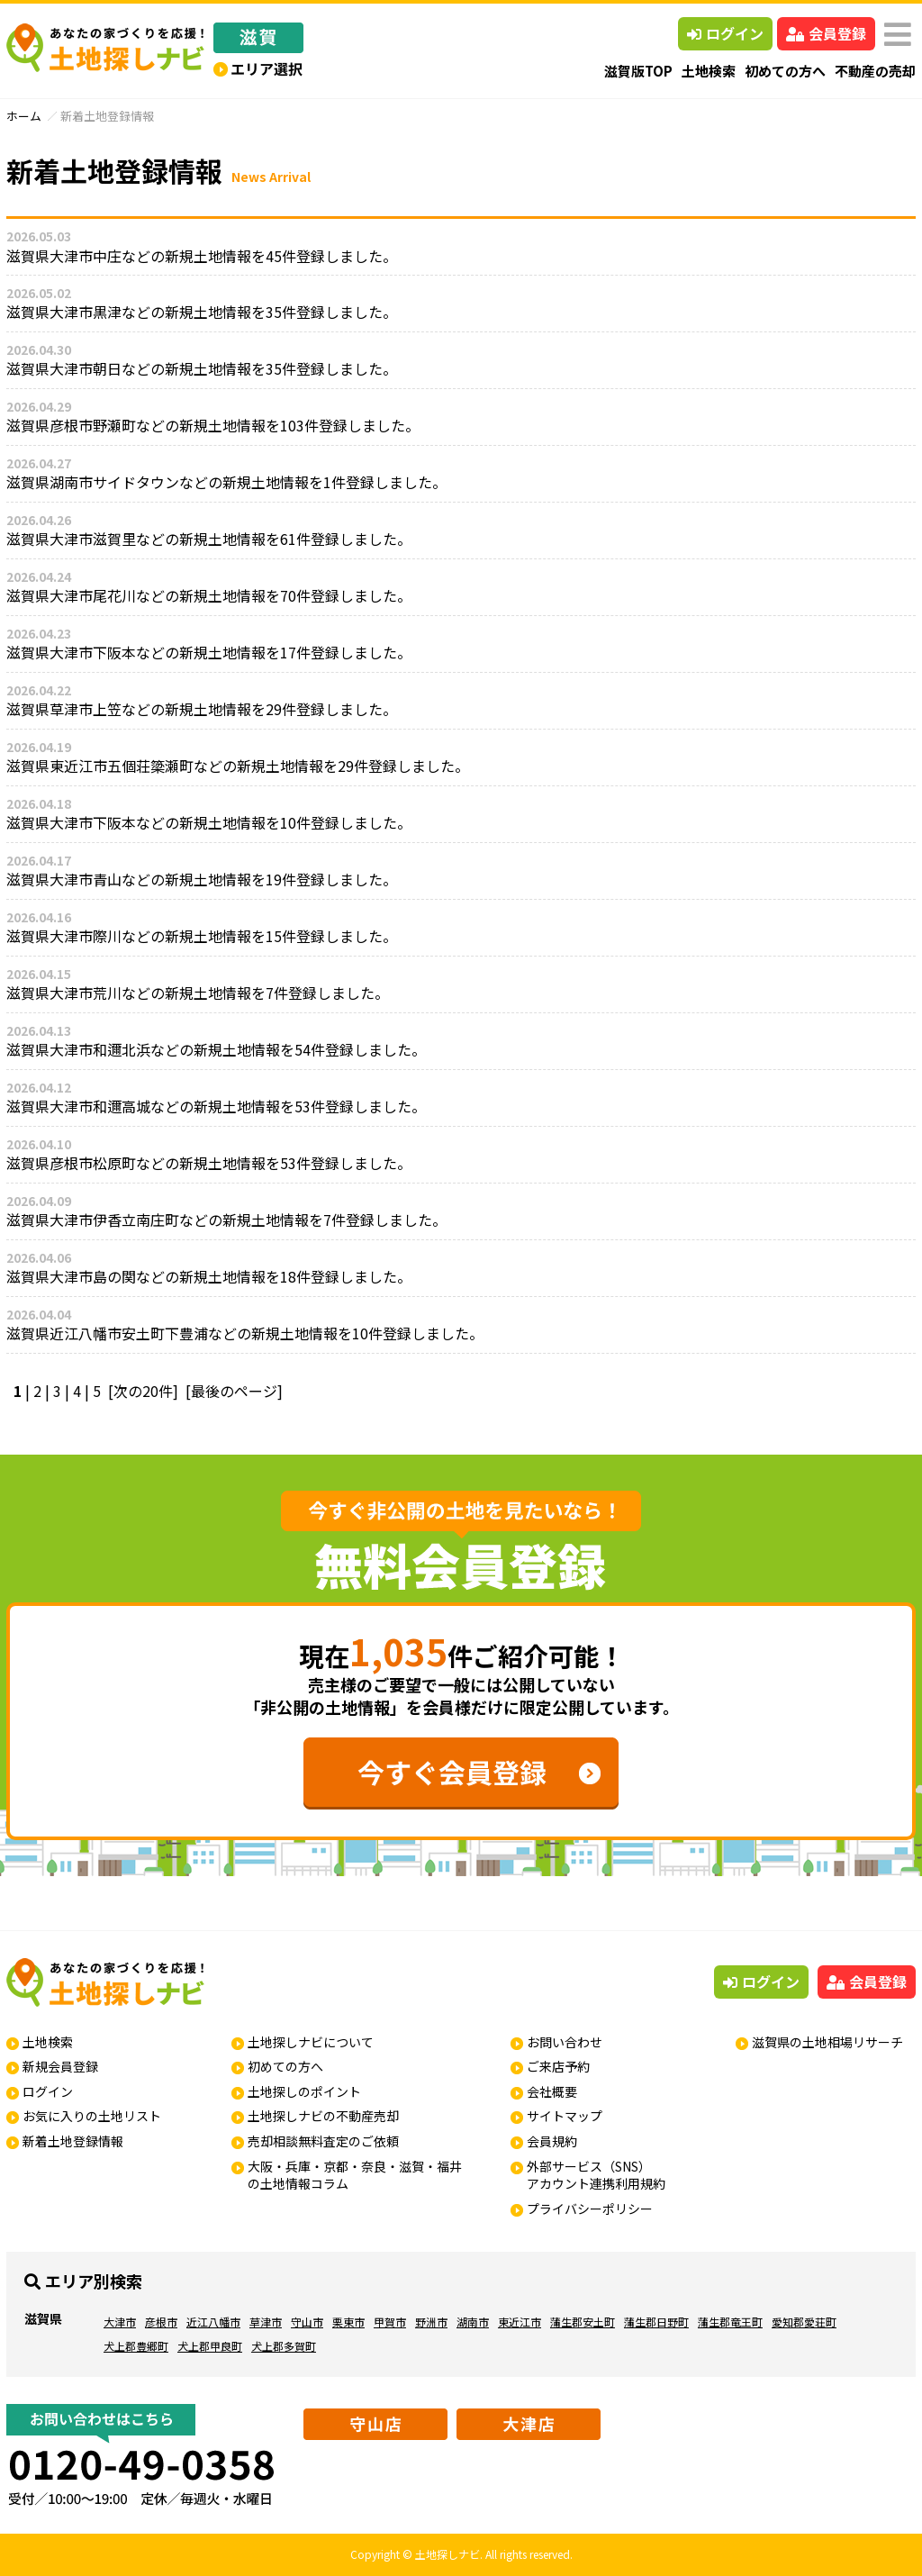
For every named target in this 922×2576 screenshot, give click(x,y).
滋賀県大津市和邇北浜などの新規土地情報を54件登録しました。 (216, 1049)
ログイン (725, 33)
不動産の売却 (875, 70)
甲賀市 (390, 2321)
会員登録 (826, 33)
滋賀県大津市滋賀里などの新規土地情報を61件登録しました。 (208, 538)
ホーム (23, 115)
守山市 (307, 2321)
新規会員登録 (60, 2066)
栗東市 (348, 2321)
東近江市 (519, 2321)
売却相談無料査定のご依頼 (323, 2141)
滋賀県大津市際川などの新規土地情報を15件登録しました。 (201, 936)
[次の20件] (143, 1390)
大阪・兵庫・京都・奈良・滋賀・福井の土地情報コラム (355, 2175)
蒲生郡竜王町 (730, 2321)
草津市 (265, 2321)
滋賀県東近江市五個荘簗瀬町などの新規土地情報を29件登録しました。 (237, 765)
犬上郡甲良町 (209, 2346)
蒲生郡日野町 (656, 2321)
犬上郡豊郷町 (136, 2346)
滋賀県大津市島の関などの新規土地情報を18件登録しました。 (208, 1276)
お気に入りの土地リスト (92, 2116)
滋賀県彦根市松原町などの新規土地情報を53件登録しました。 (208, 1163)
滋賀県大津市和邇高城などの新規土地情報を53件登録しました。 (216, 1106)
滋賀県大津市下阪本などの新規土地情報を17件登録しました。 (208, 652)
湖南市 (472, 2321)
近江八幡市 (213, 2321)
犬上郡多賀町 (283, 2346)
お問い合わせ (564, 2042)
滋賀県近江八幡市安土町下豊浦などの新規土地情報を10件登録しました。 (245, 1333)
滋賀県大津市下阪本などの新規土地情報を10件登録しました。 (208, 822)
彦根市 (161, 2321)
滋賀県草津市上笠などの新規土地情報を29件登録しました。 (201, 709)
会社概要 (552, 2091)
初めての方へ (785, 70)
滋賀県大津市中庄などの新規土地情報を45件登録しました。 (201, 256)
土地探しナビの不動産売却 (323, 2116)
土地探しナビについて (311, 2042)
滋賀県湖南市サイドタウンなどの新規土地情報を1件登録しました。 (226, 482)
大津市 (120, 2321)
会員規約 (552, 2141)
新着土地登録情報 (73, 2141)
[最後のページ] (234, 1390)
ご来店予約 (558, 2066)
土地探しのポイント (304, 2091)
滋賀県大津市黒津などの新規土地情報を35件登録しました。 (201, 311)
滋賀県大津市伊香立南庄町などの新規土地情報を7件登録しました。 (226, 1219)
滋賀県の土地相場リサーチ (827, 2042)
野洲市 (431, 2321)
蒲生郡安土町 (582, 2321)
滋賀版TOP (638, 70)
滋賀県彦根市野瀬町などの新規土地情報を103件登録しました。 (213, 425)
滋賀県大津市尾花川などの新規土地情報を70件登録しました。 (208, 595)
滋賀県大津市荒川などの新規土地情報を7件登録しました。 (197, 992)
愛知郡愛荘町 (804, 2321)
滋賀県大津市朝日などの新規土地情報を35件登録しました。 (201, 368)
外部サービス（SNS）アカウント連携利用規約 (596, 2175)
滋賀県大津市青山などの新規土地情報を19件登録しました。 (201, 879)
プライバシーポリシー (590, 2209)
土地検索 (709, 70)
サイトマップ (564, 2116)
